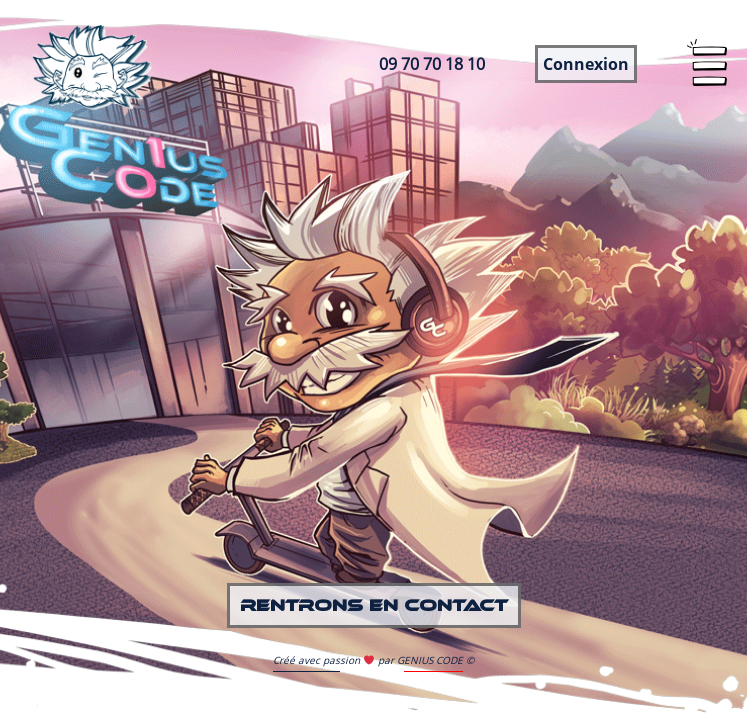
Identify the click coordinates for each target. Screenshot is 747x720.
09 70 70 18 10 (432, 64)
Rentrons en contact (374, 605)
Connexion (586, 64)
